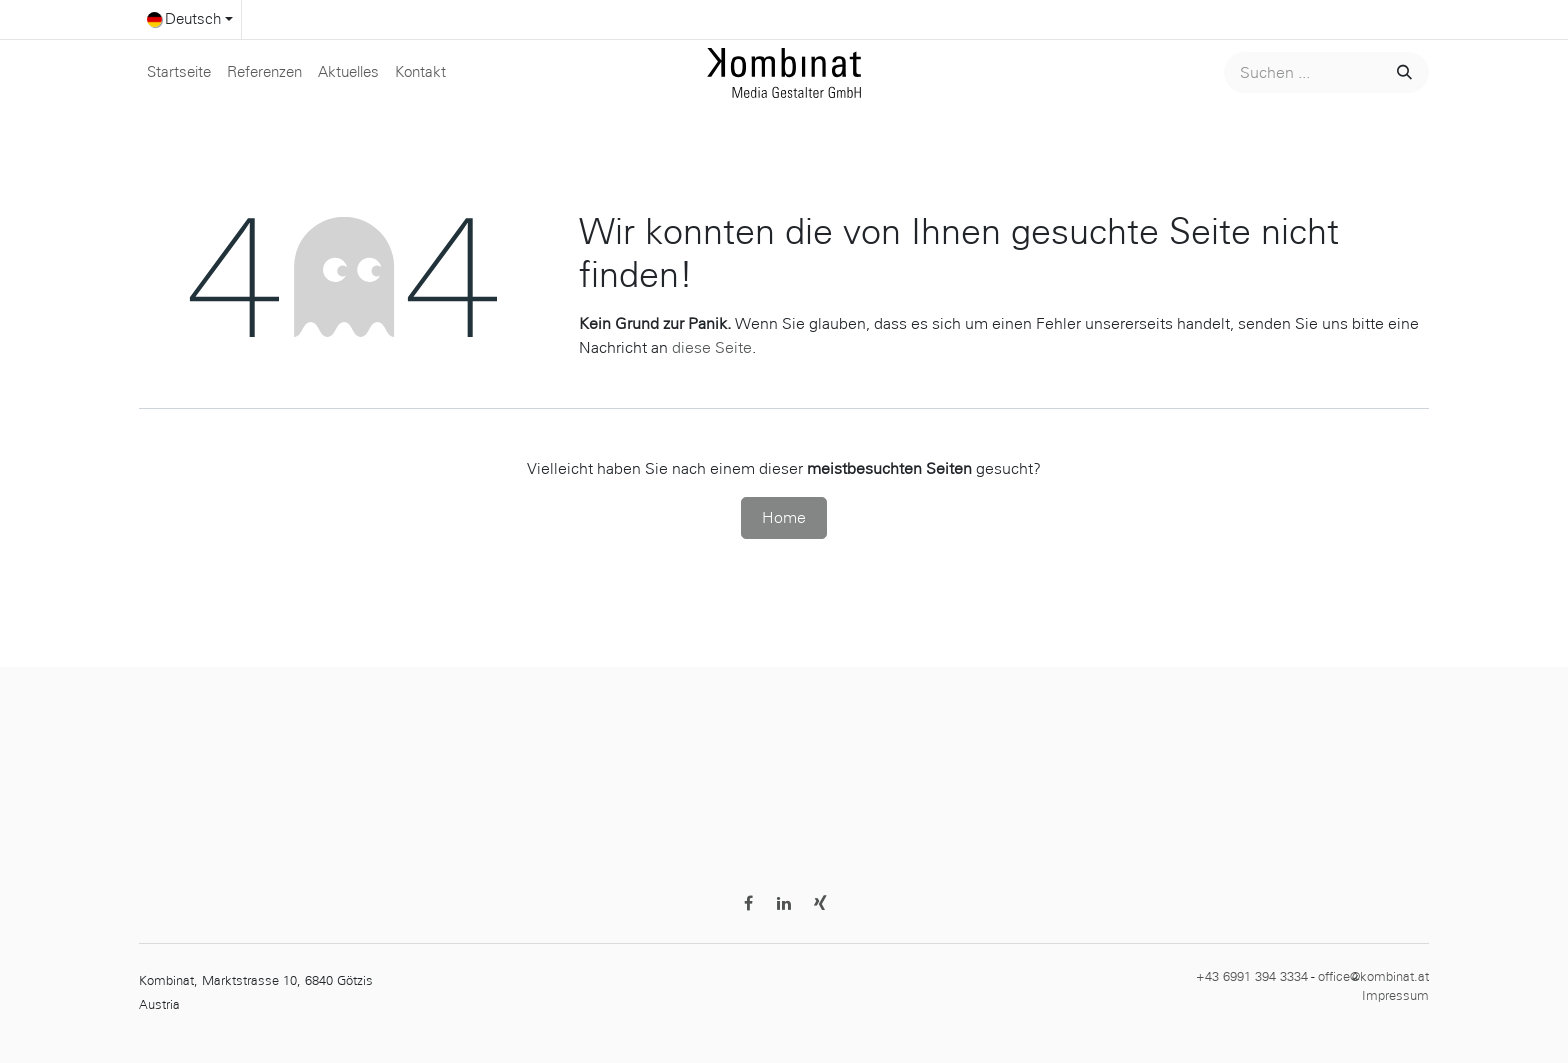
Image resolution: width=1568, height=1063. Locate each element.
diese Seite (712, 347)
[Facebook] (748, 903)
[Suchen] (1402, 72)
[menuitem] (179, 72)
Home (784, 517)
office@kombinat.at (1373, 977)
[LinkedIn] (784, 903)
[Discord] (820, 903)
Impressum (1395, 996)
